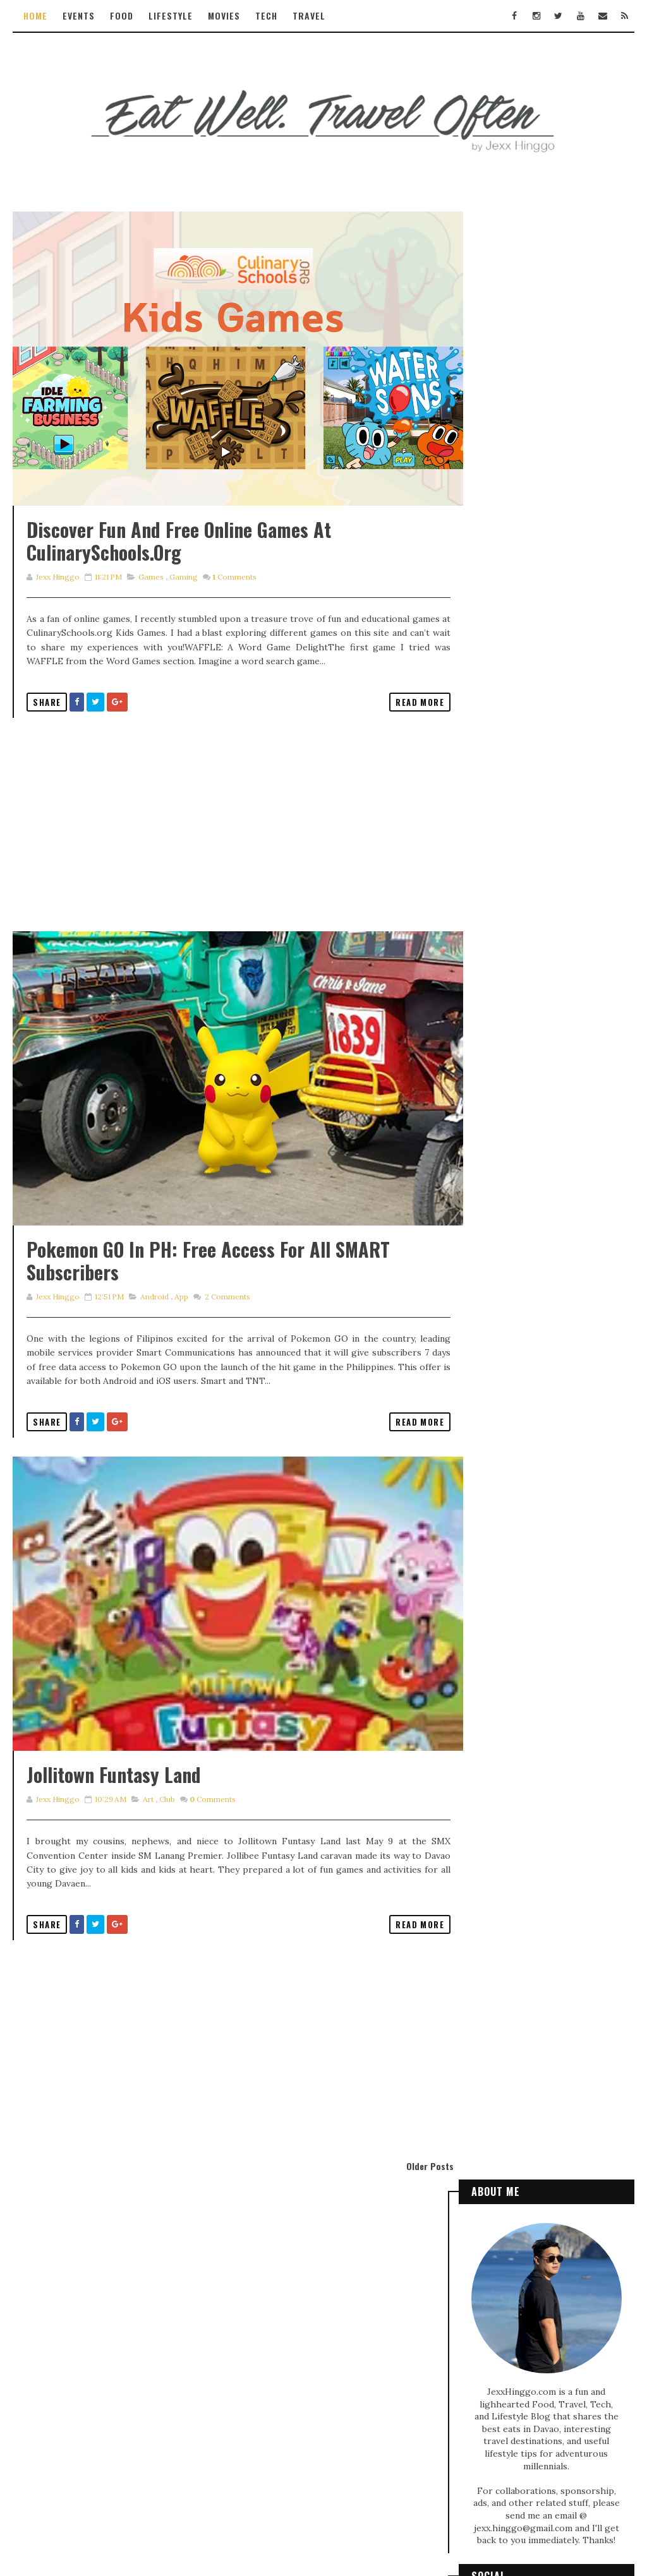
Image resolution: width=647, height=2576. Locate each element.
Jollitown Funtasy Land (114, 1862)
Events (79, 15)
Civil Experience (562, 2016)
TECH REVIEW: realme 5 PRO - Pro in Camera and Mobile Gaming (543, 1088)
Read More (398, 730)
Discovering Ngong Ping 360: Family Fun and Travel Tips (538, 839)
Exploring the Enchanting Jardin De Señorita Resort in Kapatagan (544, 1393)
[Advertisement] (227, 853)
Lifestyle (170, 15)
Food (121, 15)
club (166, 1887)
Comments (233, 606)
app (181, 1354)
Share (47, 730)
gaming (183, 606)
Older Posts (408, 2253)
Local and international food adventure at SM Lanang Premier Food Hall (544, 1317)
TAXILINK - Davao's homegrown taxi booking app (545, 1233)
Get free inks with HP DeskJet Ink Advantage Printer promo (532, 1164)
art (147, 1887)
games (150, 606)
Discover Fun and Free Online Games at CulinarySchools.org (179, 569)
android (154, 1354)
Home (35, 15)
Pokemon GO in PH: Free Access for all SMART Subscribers (208, 1318)
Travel (309, 15)
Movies (224, 15)
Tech (266, 15)
